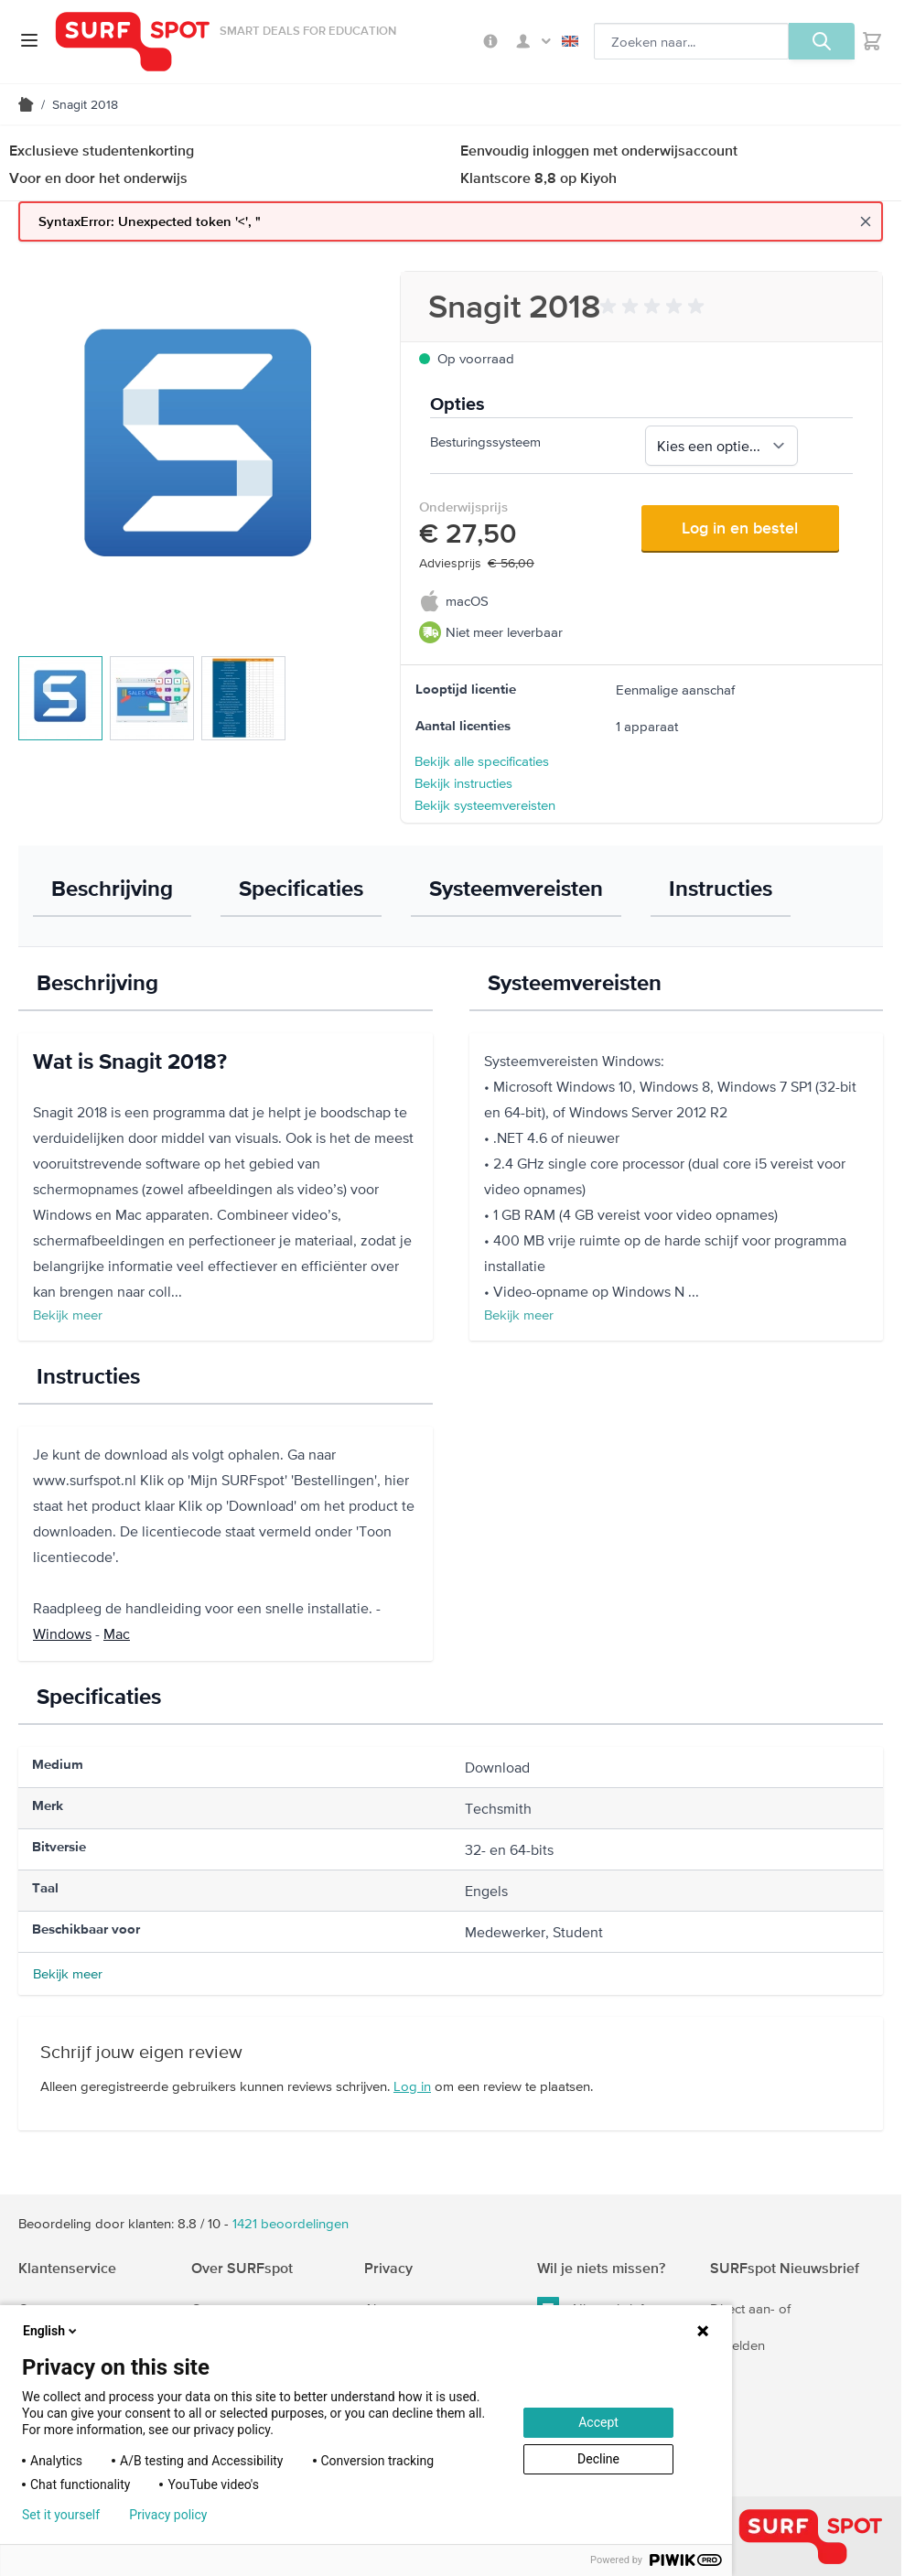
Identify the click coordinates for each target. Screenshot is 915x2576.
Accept (598, 2422)
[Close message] (865, 221)
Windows (62, 1633)
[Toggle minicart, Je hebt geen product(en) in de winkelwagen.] (872, 41)
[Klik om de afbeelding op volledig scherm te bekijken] (200, 452)
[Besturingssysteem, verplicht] (721, 446)
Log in (412, 2086)
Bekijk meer (67, 1314)
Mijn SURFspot (533, 41)
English (570, 41)
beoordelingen (290, 2223)
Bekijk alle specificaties (481, 761)
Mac (116, 1633)
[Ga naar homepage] (132, 41)
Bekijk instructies (463, 783)
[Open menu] (29, 40)
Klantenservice (67, 2267)
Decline (598, 2459)
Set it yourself (61, 2514)
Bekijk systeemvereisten (484, 805)
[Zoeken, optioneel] (691, 41)
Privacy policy (168, 2514)
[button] (655, 306)
